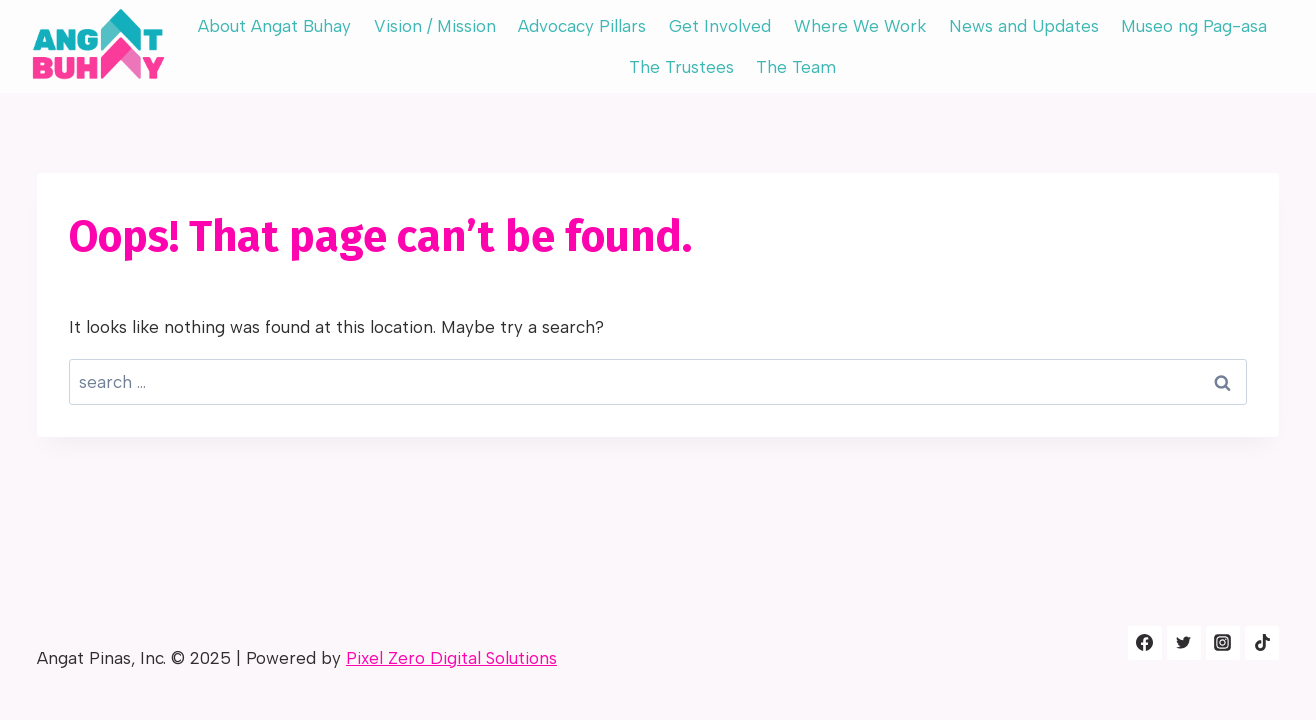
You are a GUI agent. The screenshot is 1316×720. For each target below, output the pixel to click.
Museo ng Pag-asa (1194, 26)
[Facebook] (1145, 643)
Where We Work (860, 26)
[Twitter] (1184, 643)
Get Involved (720, 26)
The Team (796, 67)
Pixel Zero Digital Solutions (451, 658)
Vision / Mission (435, 26)
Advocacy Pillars (582, 26)
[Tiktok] (1262, 643)
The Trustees (681, 67)
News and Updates (1024, 26)
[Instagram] (1223, 643)
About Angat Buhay (274, 26)
